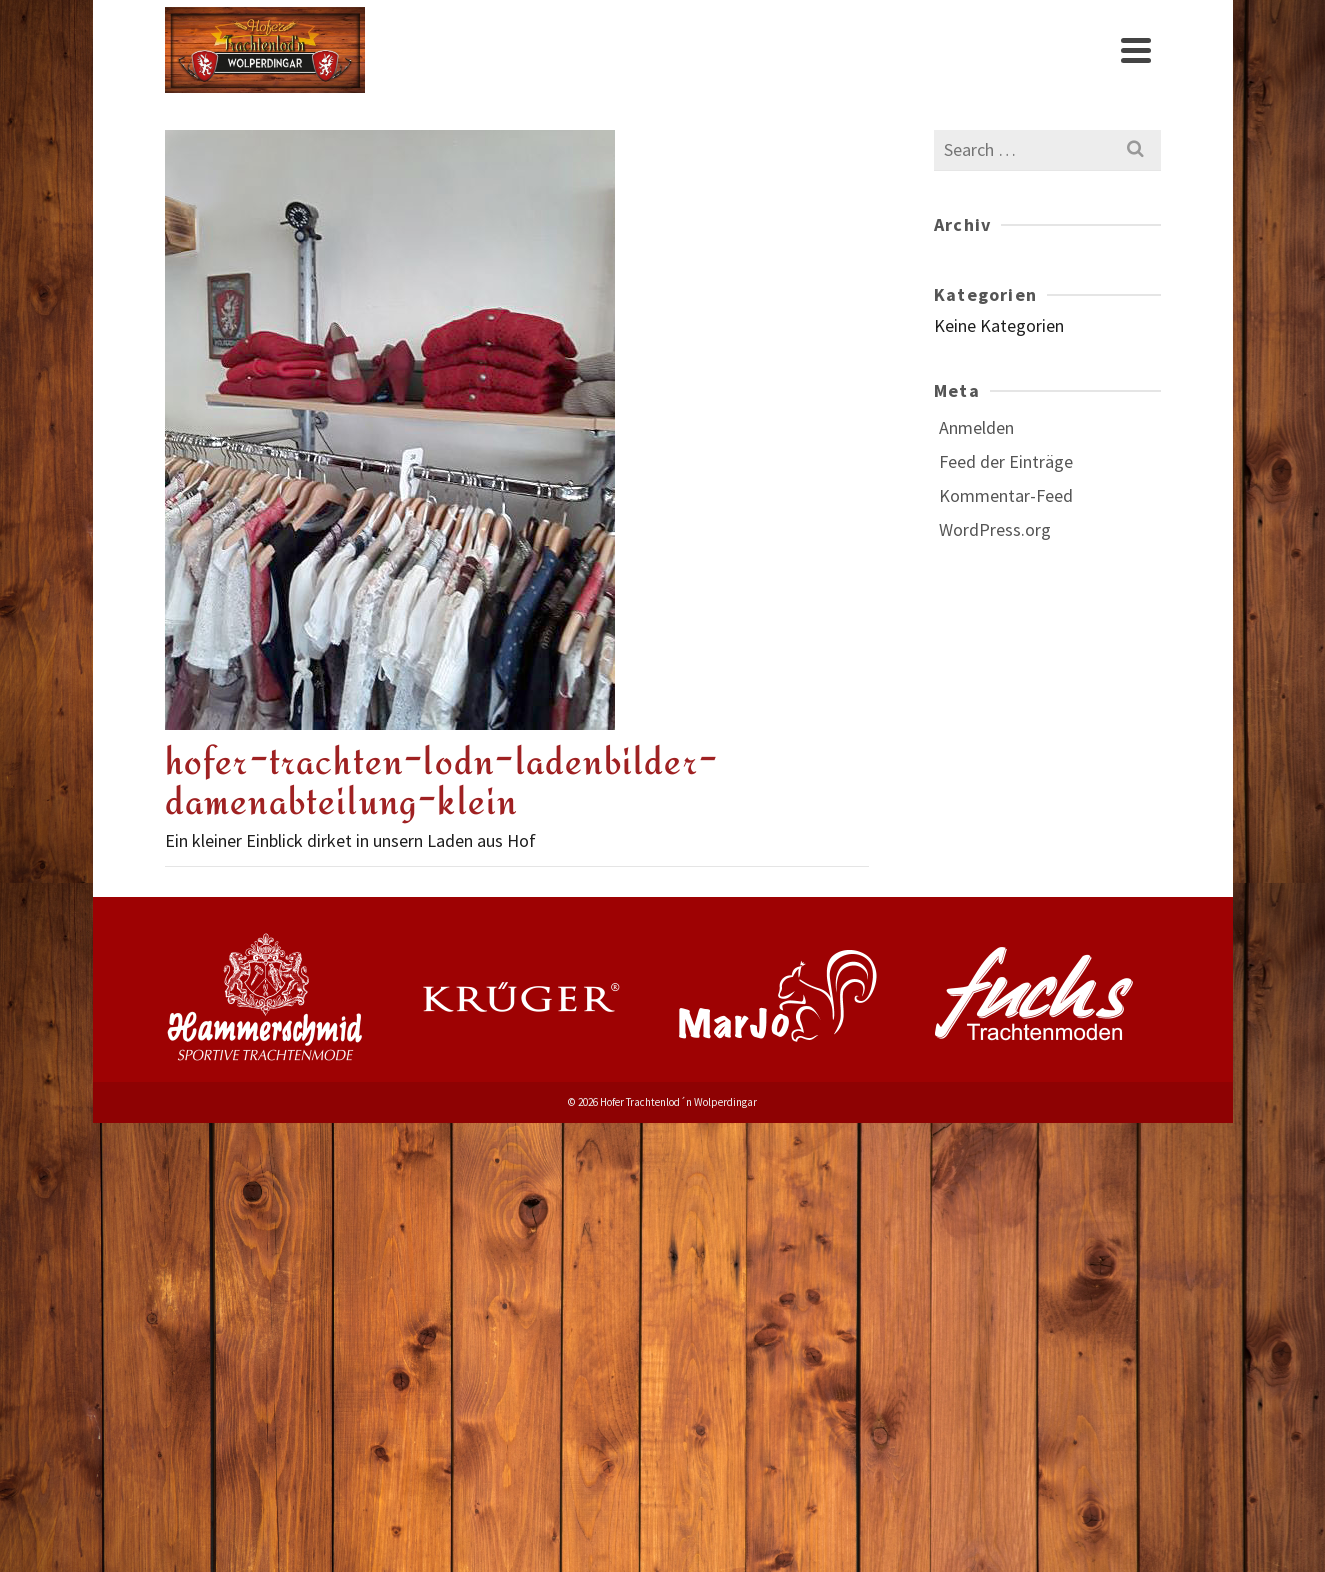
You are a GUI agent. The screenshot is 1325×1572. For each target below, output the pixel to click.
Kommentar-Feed (1006, 495)
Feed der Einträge (1006, 461)
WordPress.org (995, 529)
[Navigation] (1136, 50)
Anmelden (976, 427)
